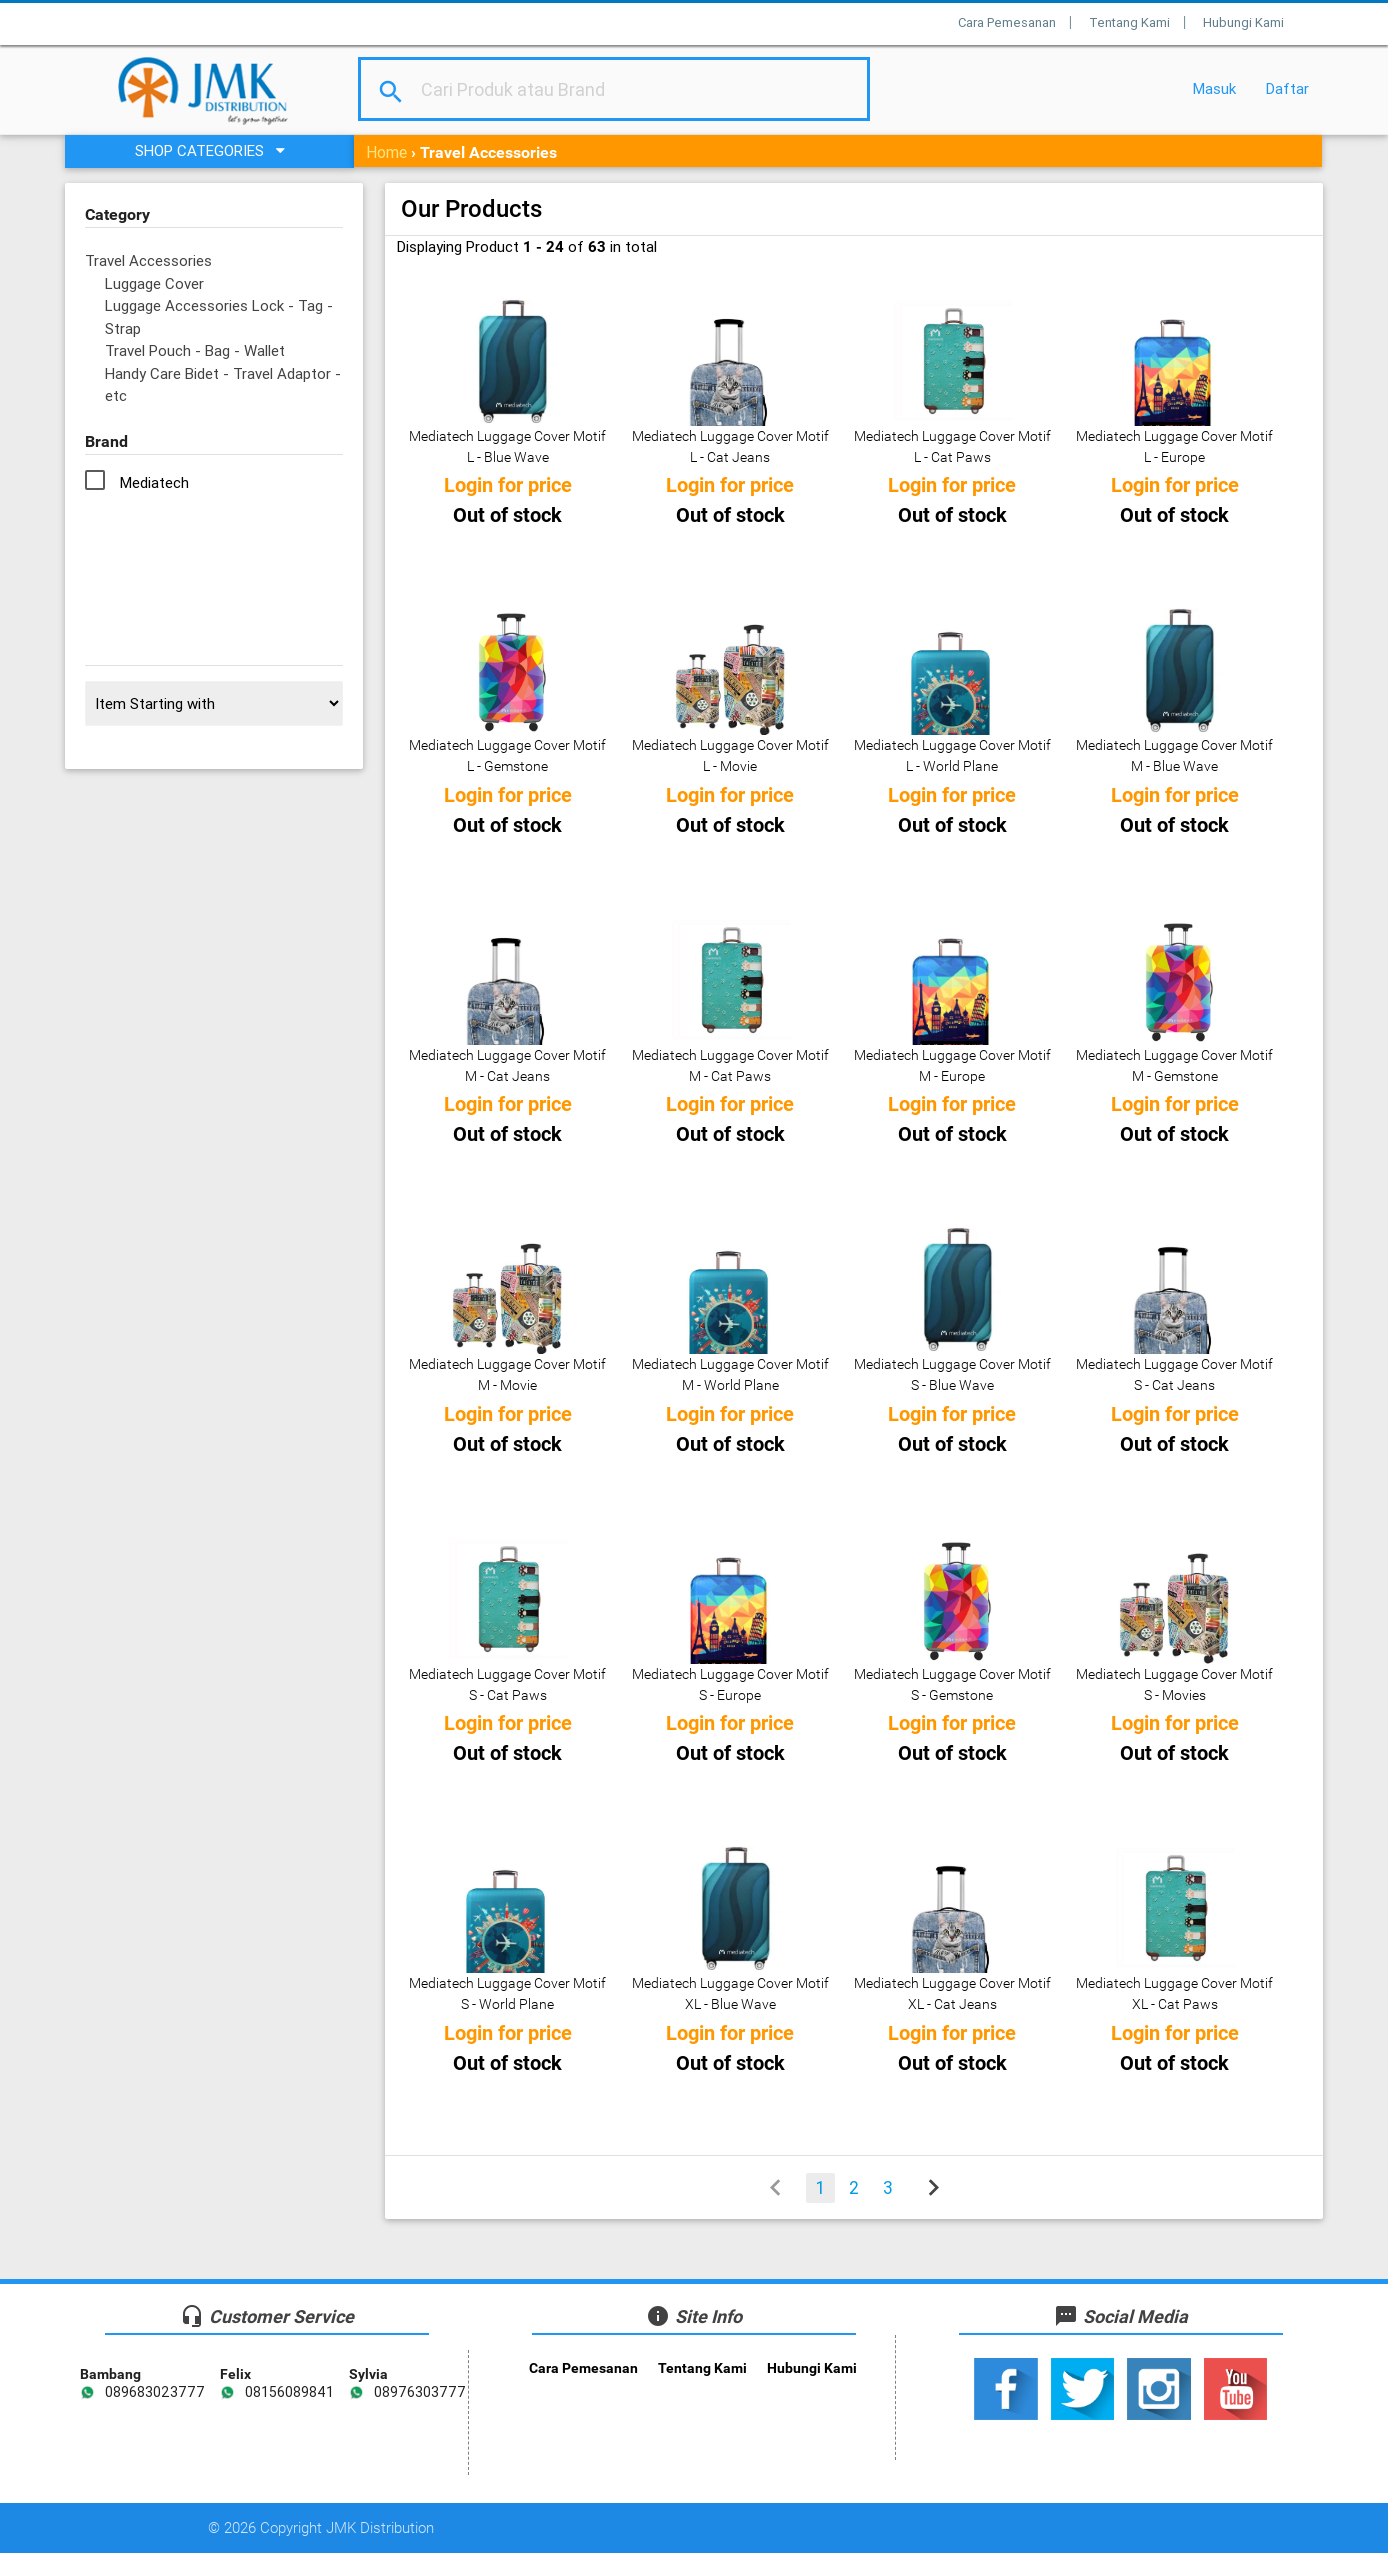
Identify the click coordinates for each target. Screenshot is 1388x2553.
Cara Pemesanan (1007, 22)
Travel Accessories (148, 260)
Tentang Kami (1129, 22)
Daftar (1287, 88)
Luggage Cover (154, 283)
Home (386, 152)
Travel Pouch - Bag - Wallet (195, 350)
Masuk (1214, 88)
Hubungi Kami (1243, 22)
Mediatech (154, 482)
